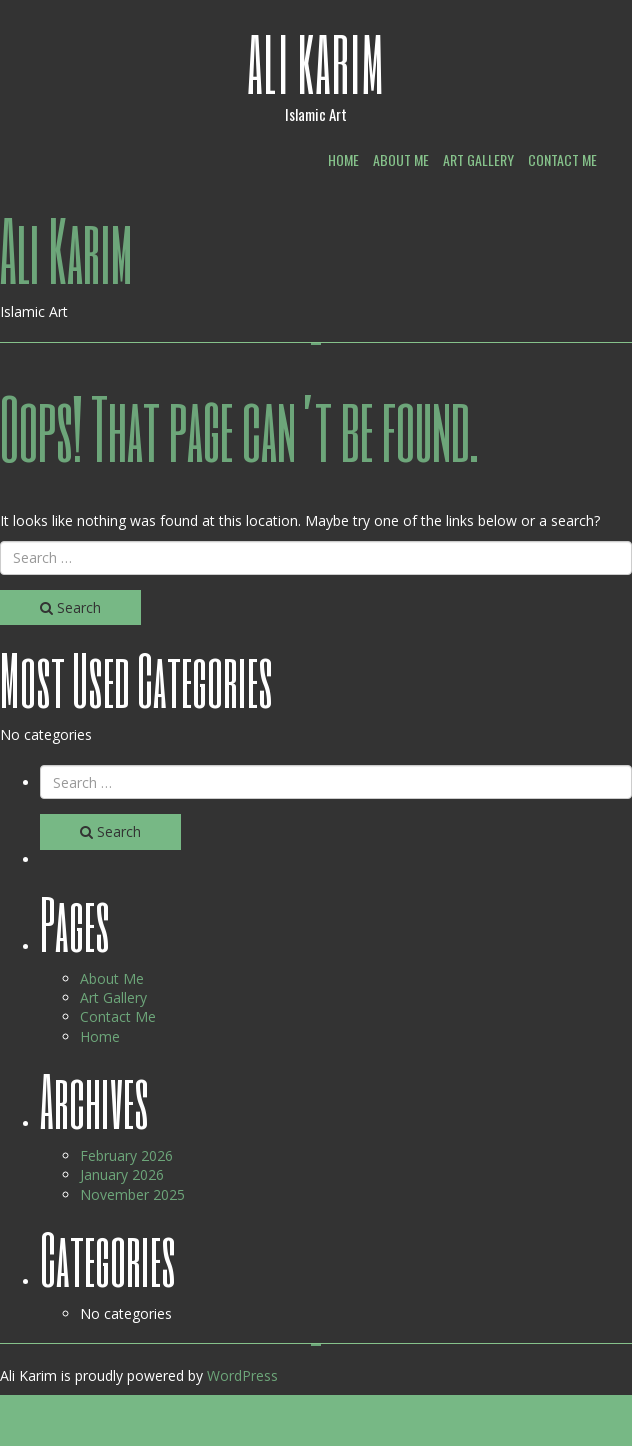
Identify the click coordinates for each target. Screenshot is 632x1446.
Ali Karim (316, 63)
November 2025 (132, 1194)
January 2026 (122, 1174)
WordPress (242, 1375)
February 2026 (126, 1155)
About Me (401, 159)
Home (343, 159)
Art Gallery (478, 159)
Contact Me (562, 159)
